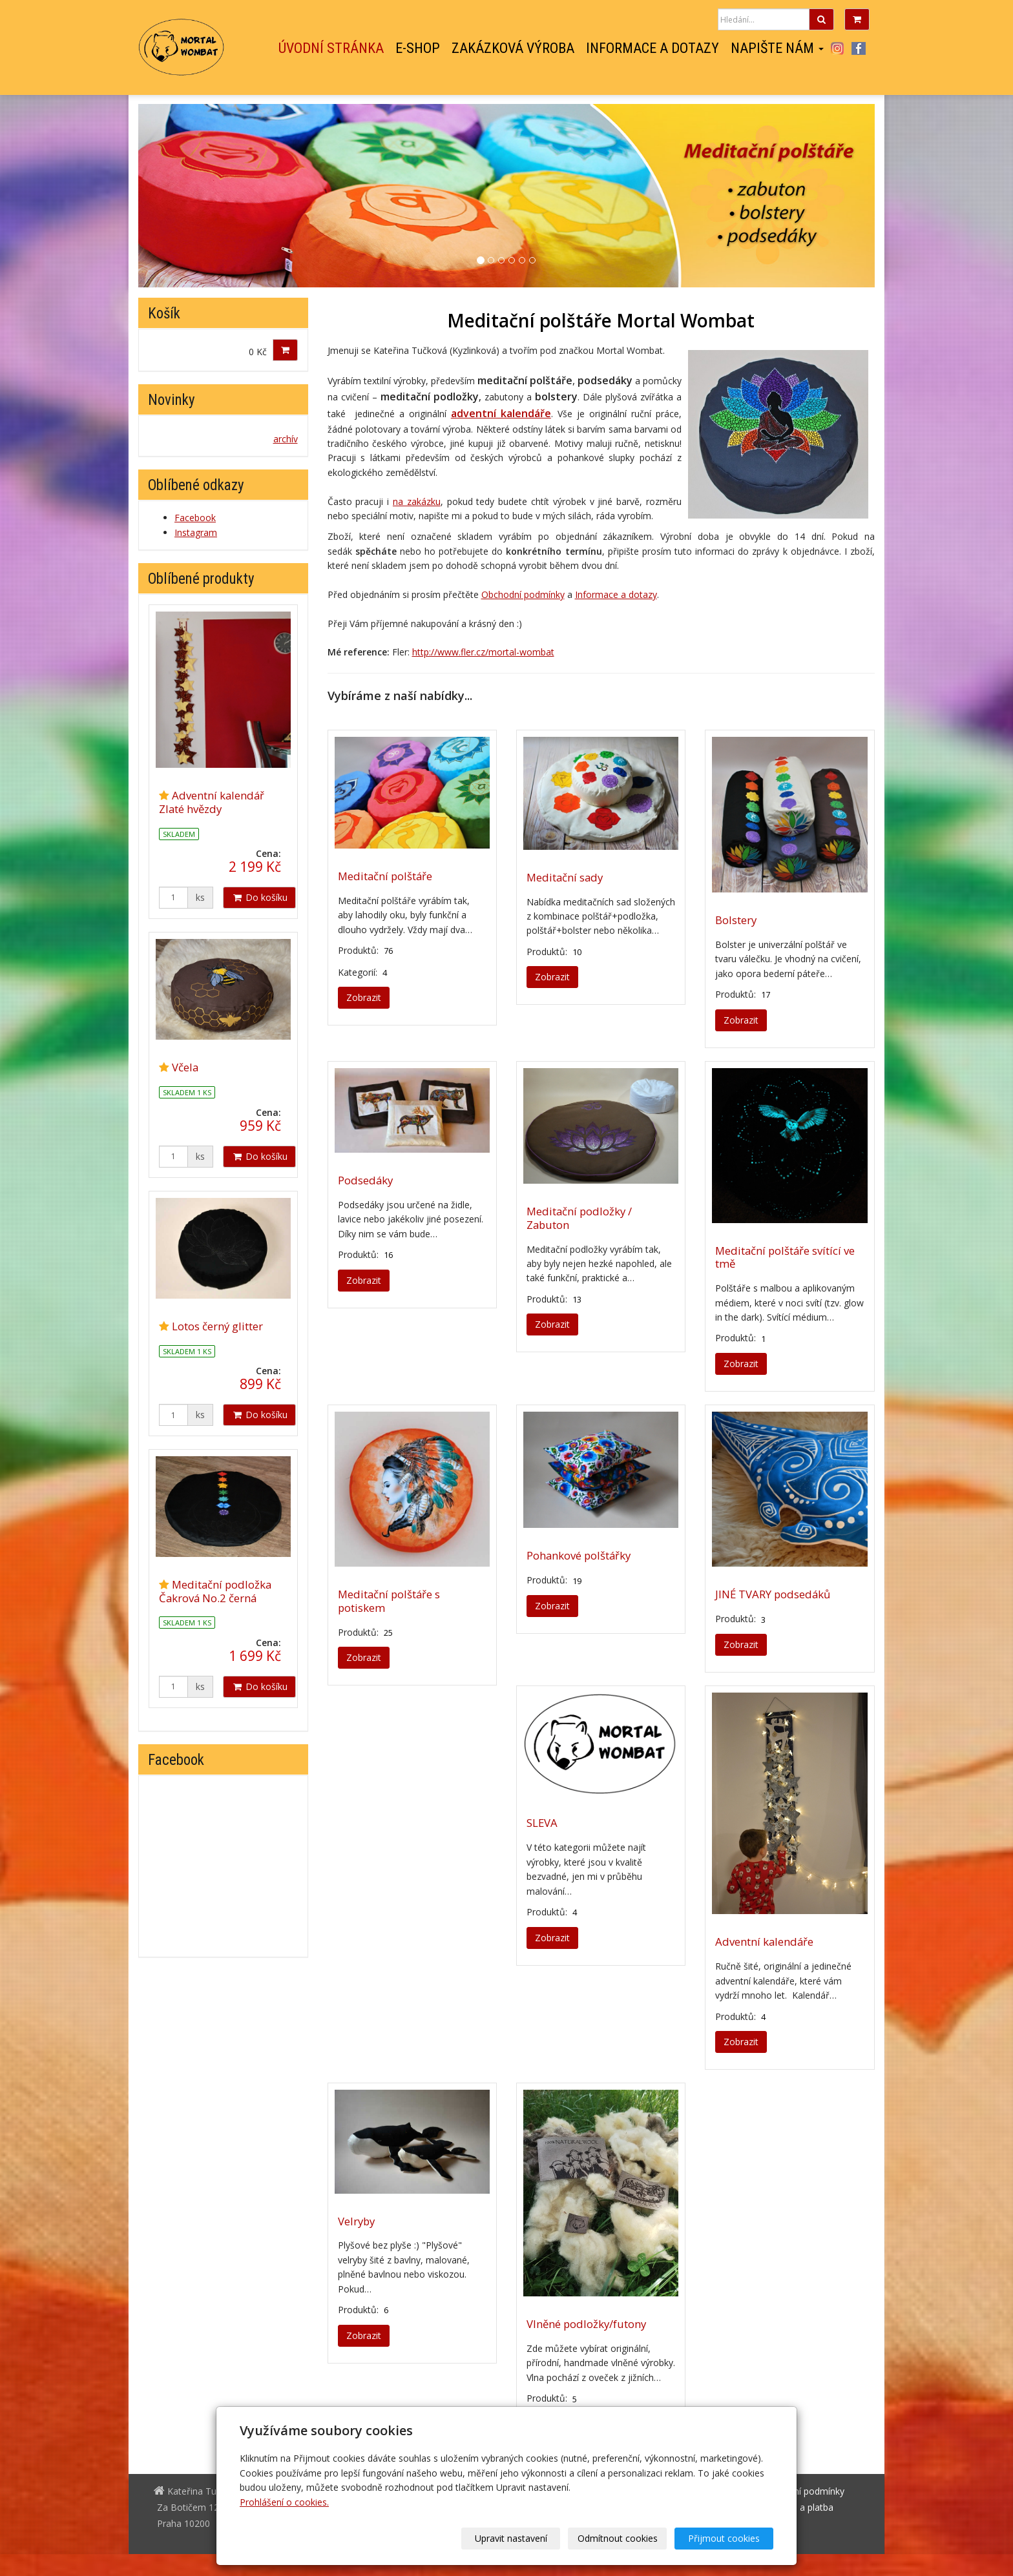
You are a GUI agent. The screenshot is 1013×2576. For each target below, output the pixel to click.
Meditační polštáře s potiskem (389, 1600)
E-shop (417, 48)
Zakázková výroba (513, 48)
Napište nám (777, 48)
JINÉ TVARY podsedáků (772, 1594)
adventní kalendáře (501, 413)
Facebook (858, 48)
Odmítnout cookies (618, 2538)
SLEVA (542, 1822)
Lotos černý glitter (217, 1326)
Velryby (356, 2221)
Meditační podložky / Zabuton (579, 1217)
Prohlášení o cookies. (284, 2502)
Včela (185, 1067)
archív (285, 439)
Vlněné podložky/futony (586, 2323)
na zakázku (417, 501)
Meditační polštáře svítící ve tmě (785, 1257)
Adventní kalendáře (764, 1941)
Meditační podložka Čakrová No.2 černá (215, 1591)
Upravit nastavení (511, 2538)
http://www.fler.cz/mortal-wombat (483, 652)
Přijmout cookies (724, 2538)
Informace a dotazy (652, 48)
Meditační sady (565, 877)
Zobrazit (363, 997)
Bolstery (736, 919)
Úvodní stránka (331, 48)
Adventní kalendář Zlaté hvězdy (211, 802)
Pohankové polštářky (579, 1555)
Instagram (837, 48)
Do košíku (259, 897)
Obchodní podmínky (523, 594)
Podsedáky (365, 1180)
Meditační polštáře (385, 876)
